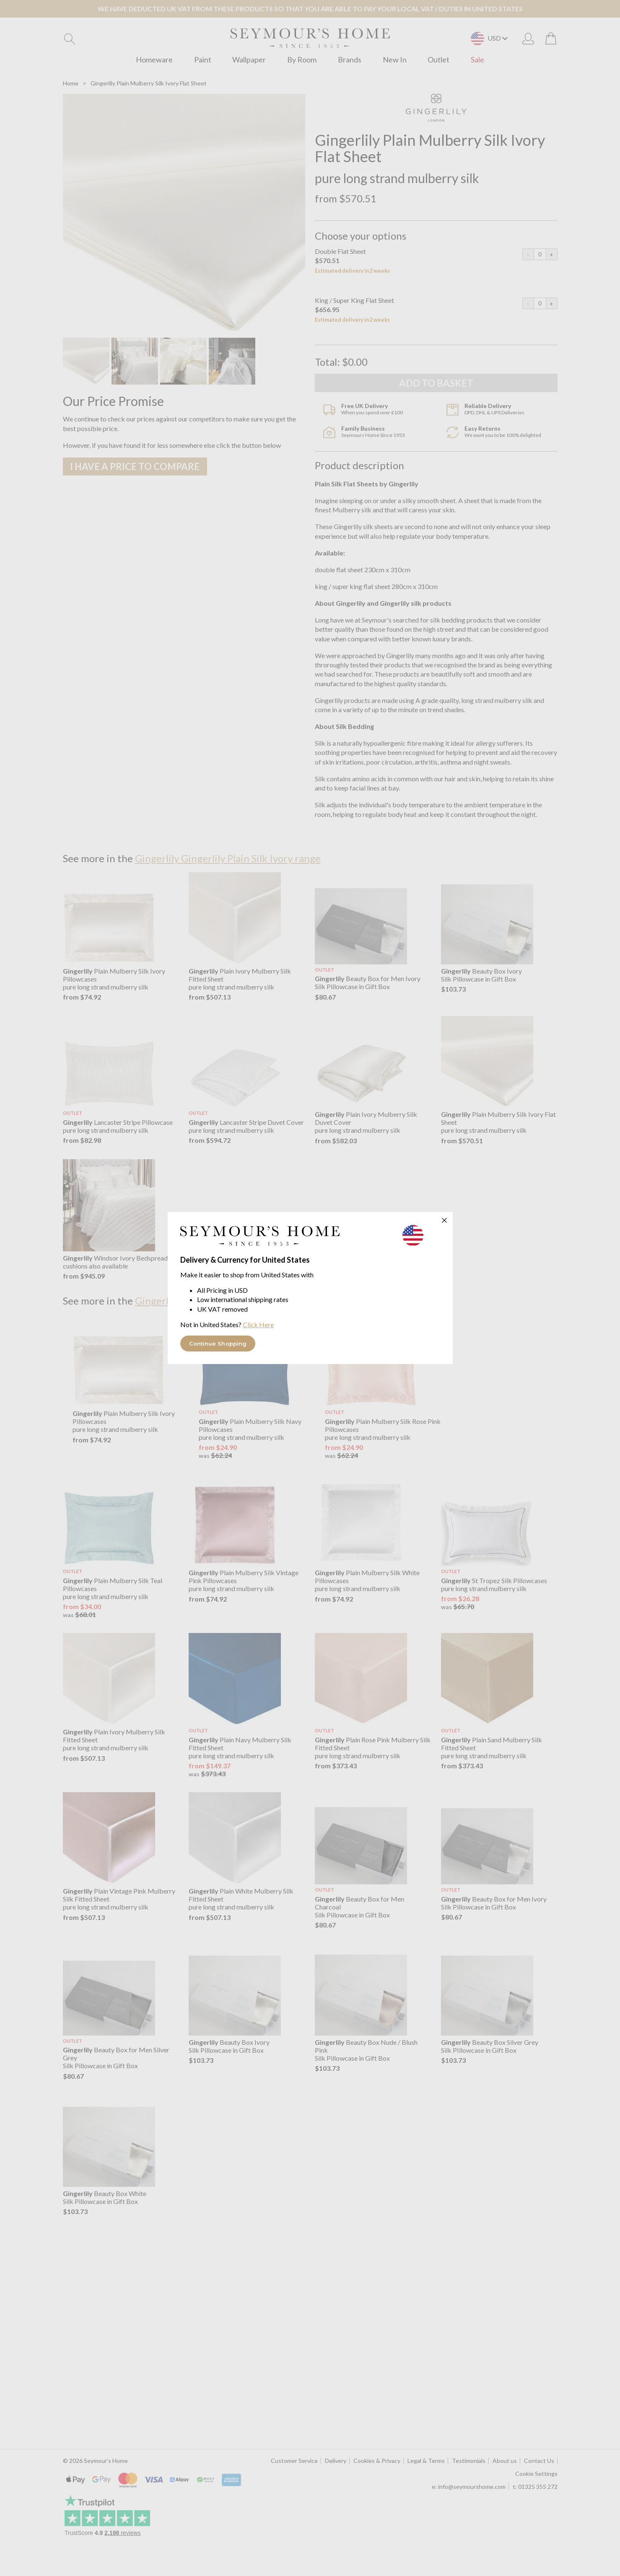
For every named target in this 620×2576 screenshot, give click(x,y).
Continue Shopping (218, 1343)
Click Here (258, 1324)
